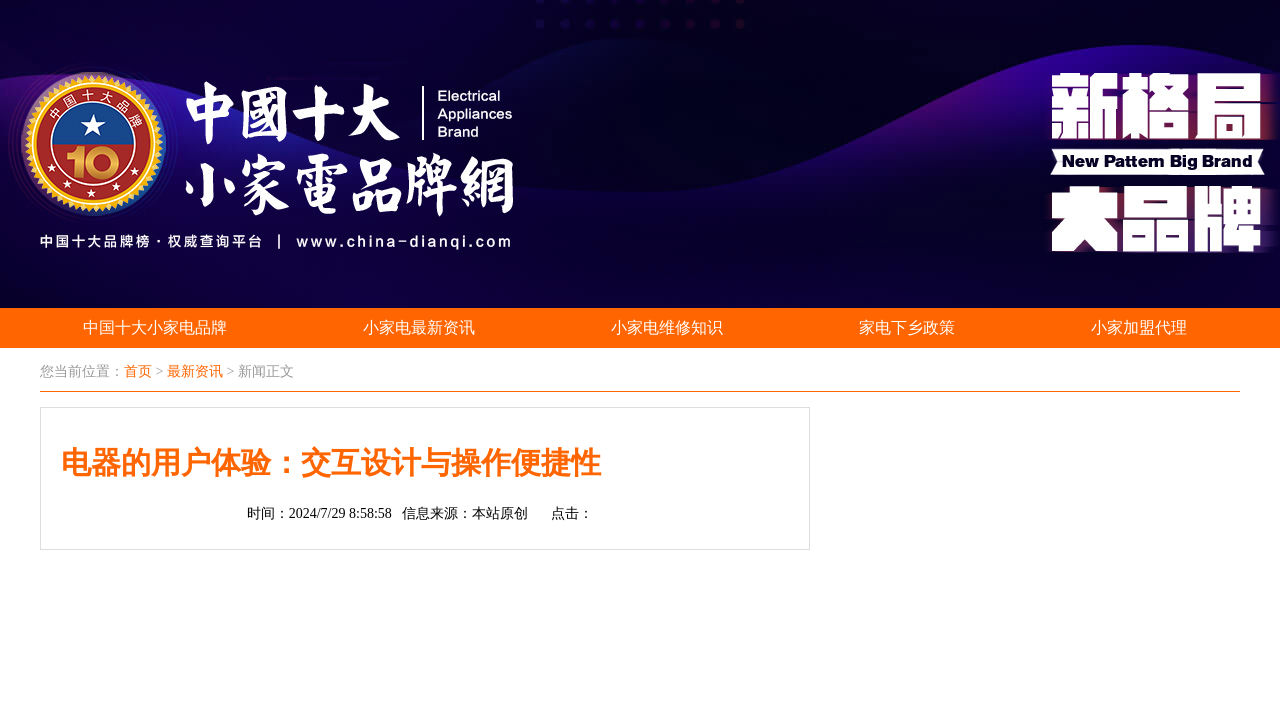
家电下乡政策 (907, 327)
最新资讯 (195, 371)
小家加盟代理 (1139, 327)
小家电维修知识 (667, 327)
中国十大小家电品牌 (155, 327)
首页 (138, 371)
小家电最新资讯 (419, 327)
